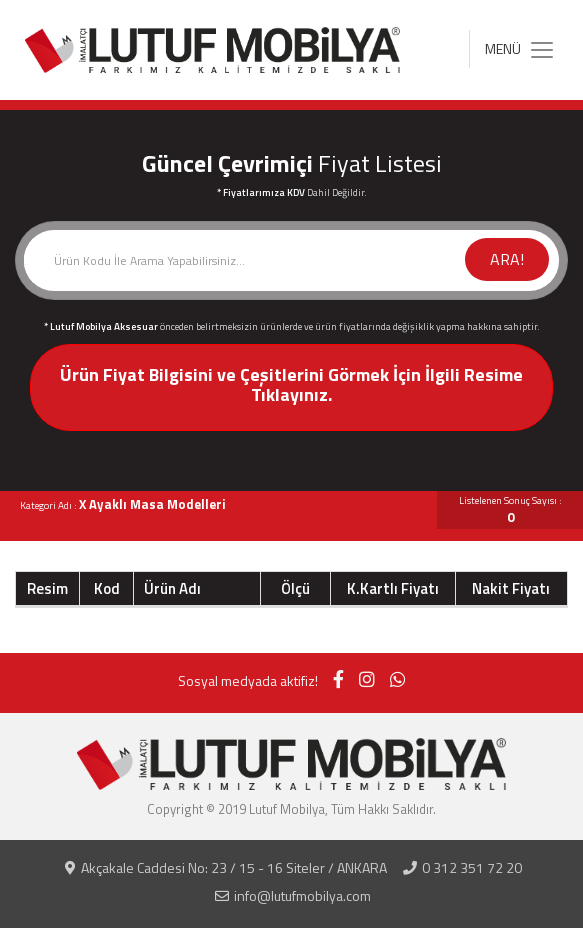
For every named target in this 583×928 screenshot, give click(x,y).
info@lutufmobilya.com (293, 895)
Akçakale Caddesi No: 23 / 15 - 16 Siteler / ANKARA (226, 867)
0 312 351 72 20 (462, 867)
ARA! (507, 259)
